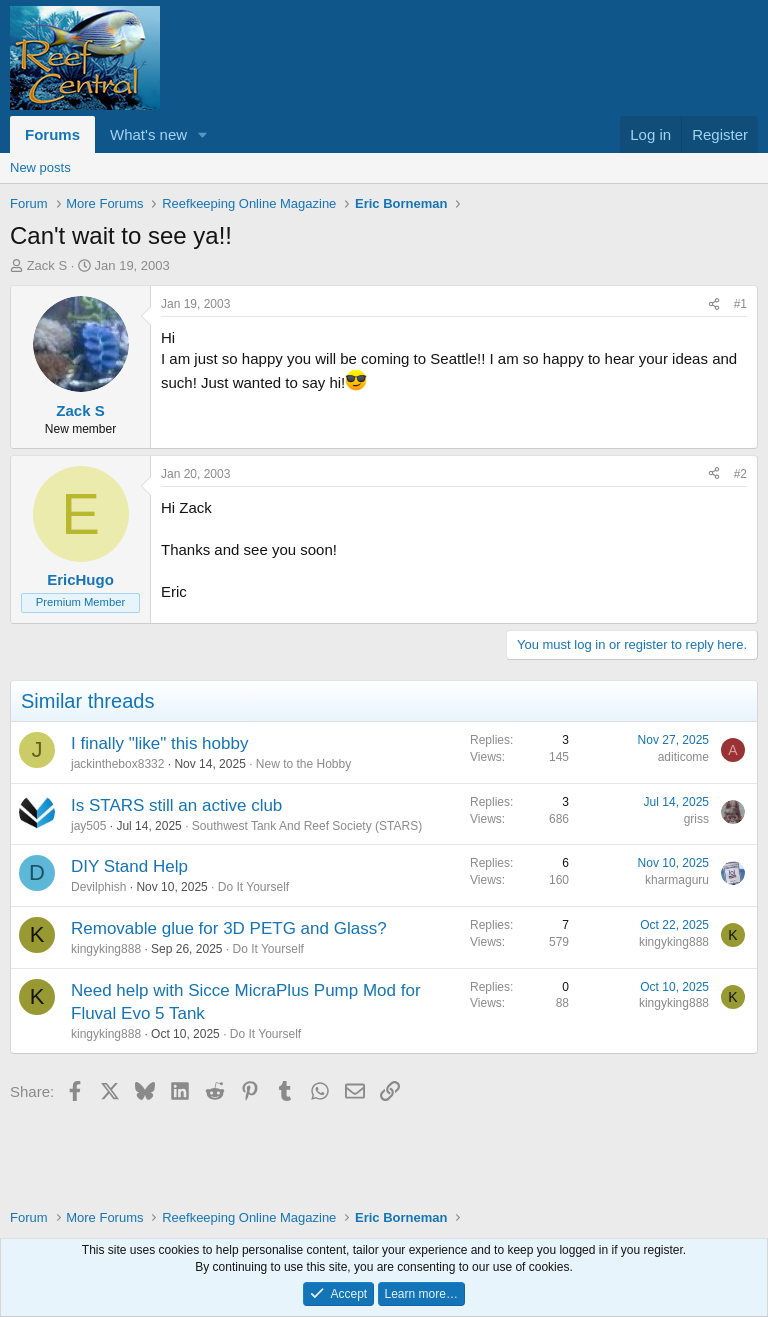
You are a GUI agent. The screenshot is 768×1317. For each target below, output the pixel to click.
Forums (52, 134)
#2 (740, 474)
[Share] (714, 304)
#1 (740, 304)
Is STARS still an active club (176, 805)
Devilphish (98, 887)
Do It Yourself (253, 887)
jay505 (88, 826)
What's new (148, 134)
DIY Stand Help (129, 866)
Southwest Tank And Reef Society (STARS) (307, 826)
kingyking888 (106, 949)
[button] (203, 134)
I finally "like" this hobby (159, 743)
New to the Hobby (303, 764)
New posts (40, 167)
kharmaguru (677, 880)
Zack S (47, 265)
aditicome (683, 757)
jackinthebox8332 (117, 764)
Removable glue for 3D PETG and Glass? (229, 928)
